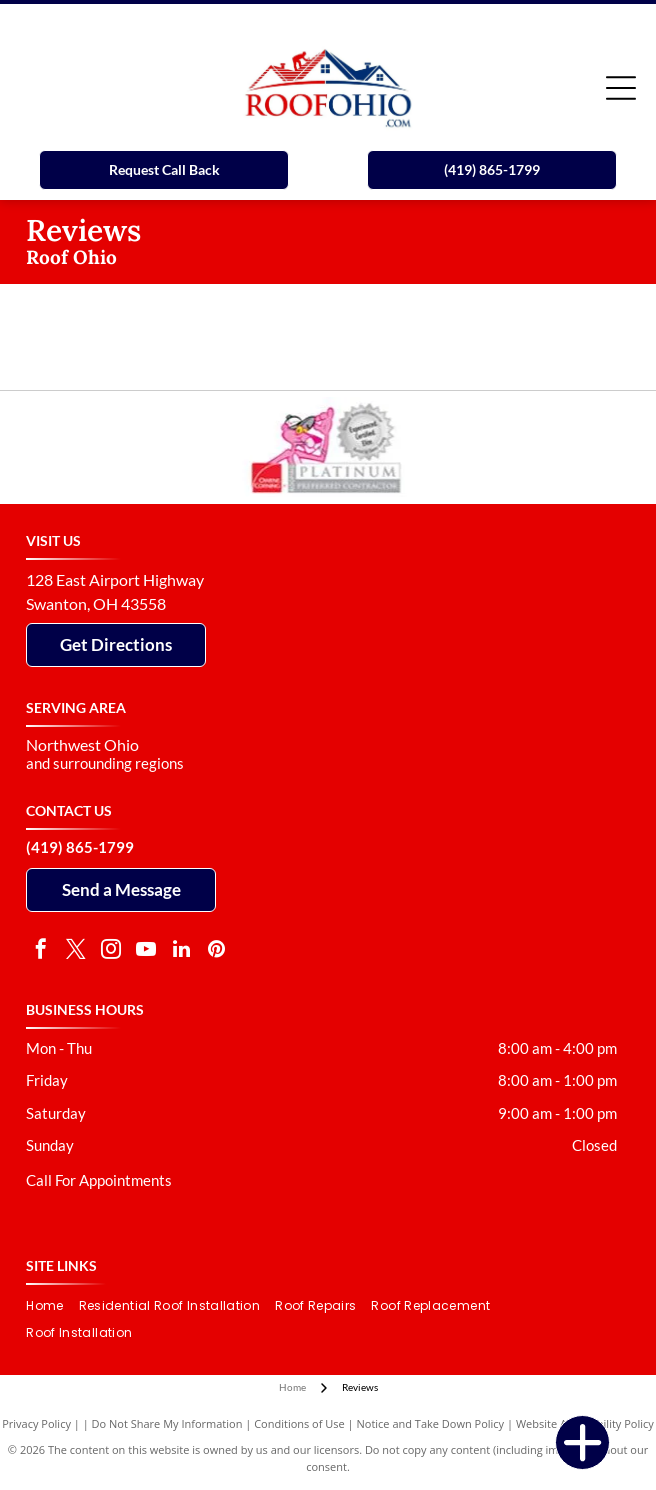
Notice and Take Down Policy (431, 1423)
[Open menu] (621, 88)
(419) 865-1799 (80, 847)
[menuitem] (52, 1306)
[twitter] (76, 951)
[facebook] (41, 951)
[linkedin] (181, 951)
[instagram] (111, 951)
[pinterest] (216, 951)
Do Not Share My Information (167, 1423)
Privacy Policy (36, 1423)
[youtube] (146, 951)
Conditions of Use (299, 1423)
